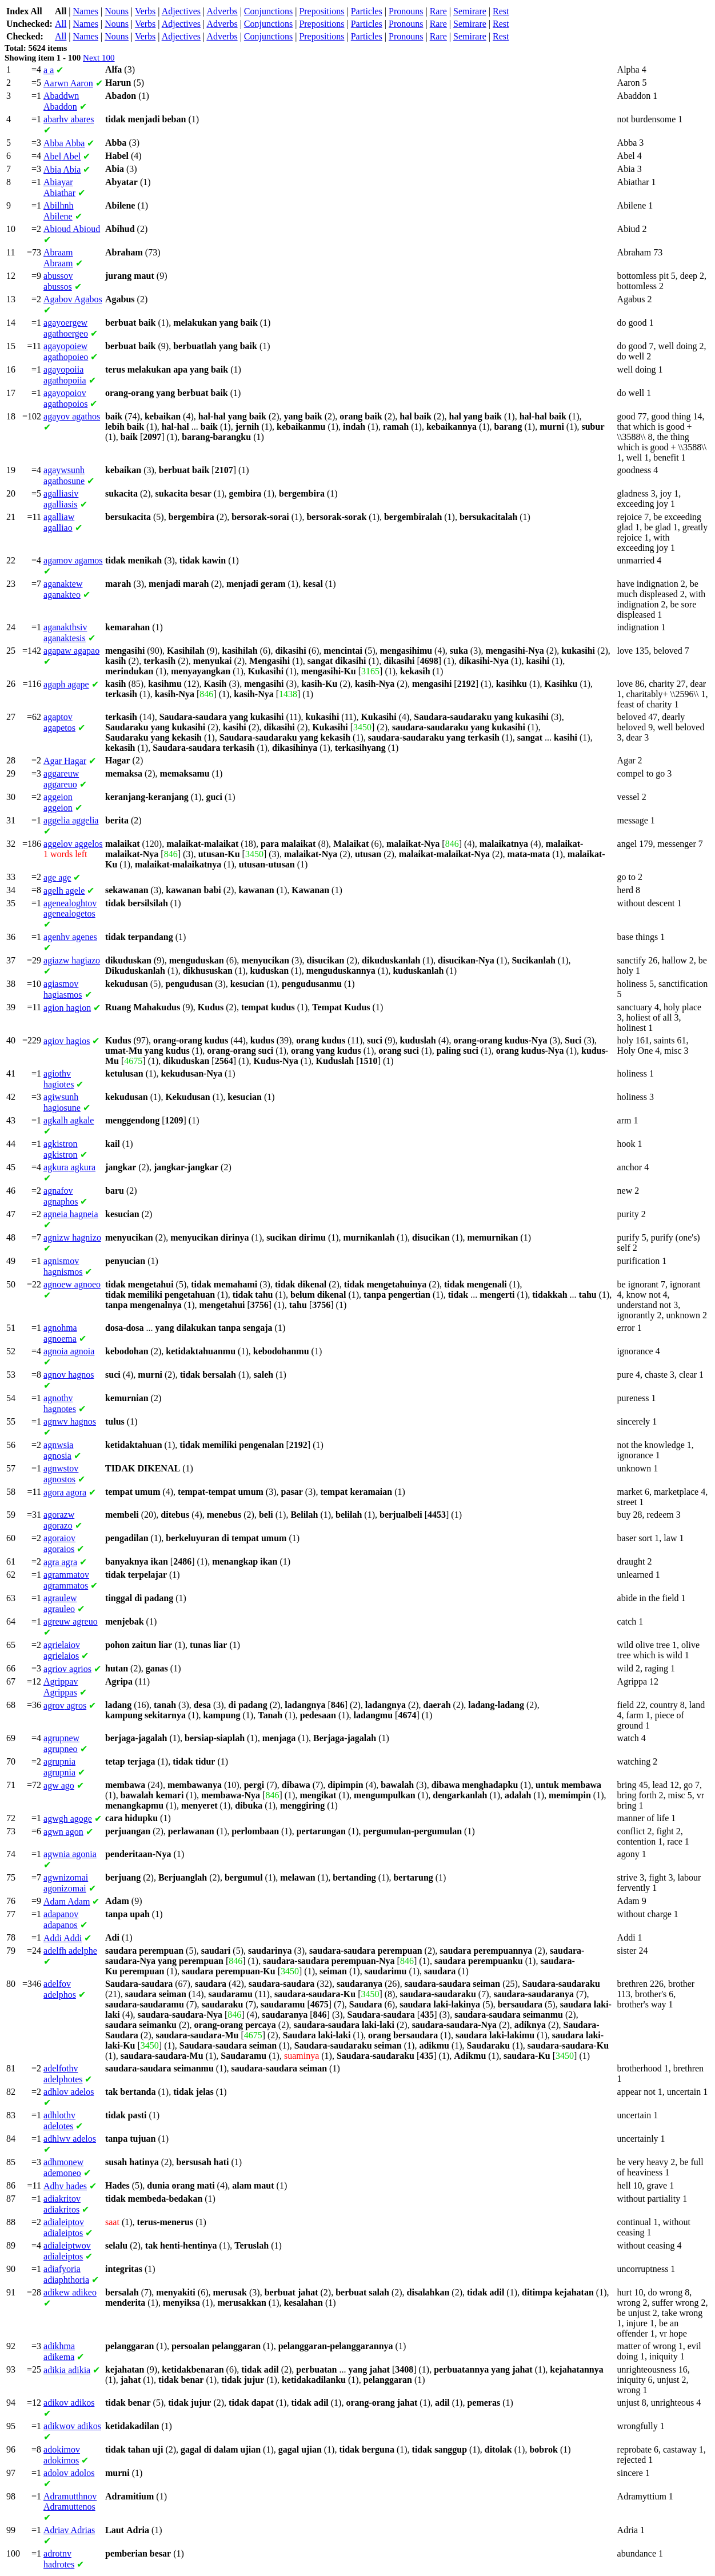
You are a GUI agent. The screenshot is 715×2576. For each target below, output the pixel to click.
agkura (69, 1167)
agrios (67, 1669)
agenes (70, 937)
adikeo (70, 2292)
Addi (62, 1938)
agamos (73, 560)
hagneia (70, 1214)
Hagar (64, 761)
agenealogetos (70, 908)
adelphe (70, 1950)
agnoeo (72, 1284)
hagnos (68, 1374)
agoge (67, 1818)
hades (65, 2186)
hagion (67, 1008)
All (60, 24)
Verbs (145, 11)
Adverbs (221, 11)
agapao (71, 650)
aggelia (70, 820)
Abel (62, 156)
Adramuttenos (70, 2501)
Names (85, 11)
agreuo (70, 1621)
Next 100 (98, 57)
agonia (70, 1854)
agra (60, 1562)
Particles (366, 11)
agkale (68, 1120)
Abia (62, 169)
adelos (68, 2092)
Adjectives (181, 11)
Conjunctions (268, 11)
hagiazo (71, 960)
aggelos (73, 844)
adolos (68, 2473)
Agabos (72, 299)
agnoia (68, 1351)
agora (64, 1492)
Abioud (71, 229)
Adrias (69, 2530)
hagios (66, 1041)
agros (64, 1705)
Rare (438, 11)
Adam (66, 1901)
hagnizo (72, 1237)
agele (64, 890)
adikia (66, 2370)
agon (63, 1832)
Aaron (68, 83)
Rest (501, 11)
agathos (71, 416)
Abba (64, 143)
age (57, 877)
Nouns (117, 11)
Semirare (469, 11)
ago (58, 1785)
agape (66, 684)
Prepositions (321, 11)
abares (68, 119)
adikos (68, 2402)
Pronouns (406, 11)
